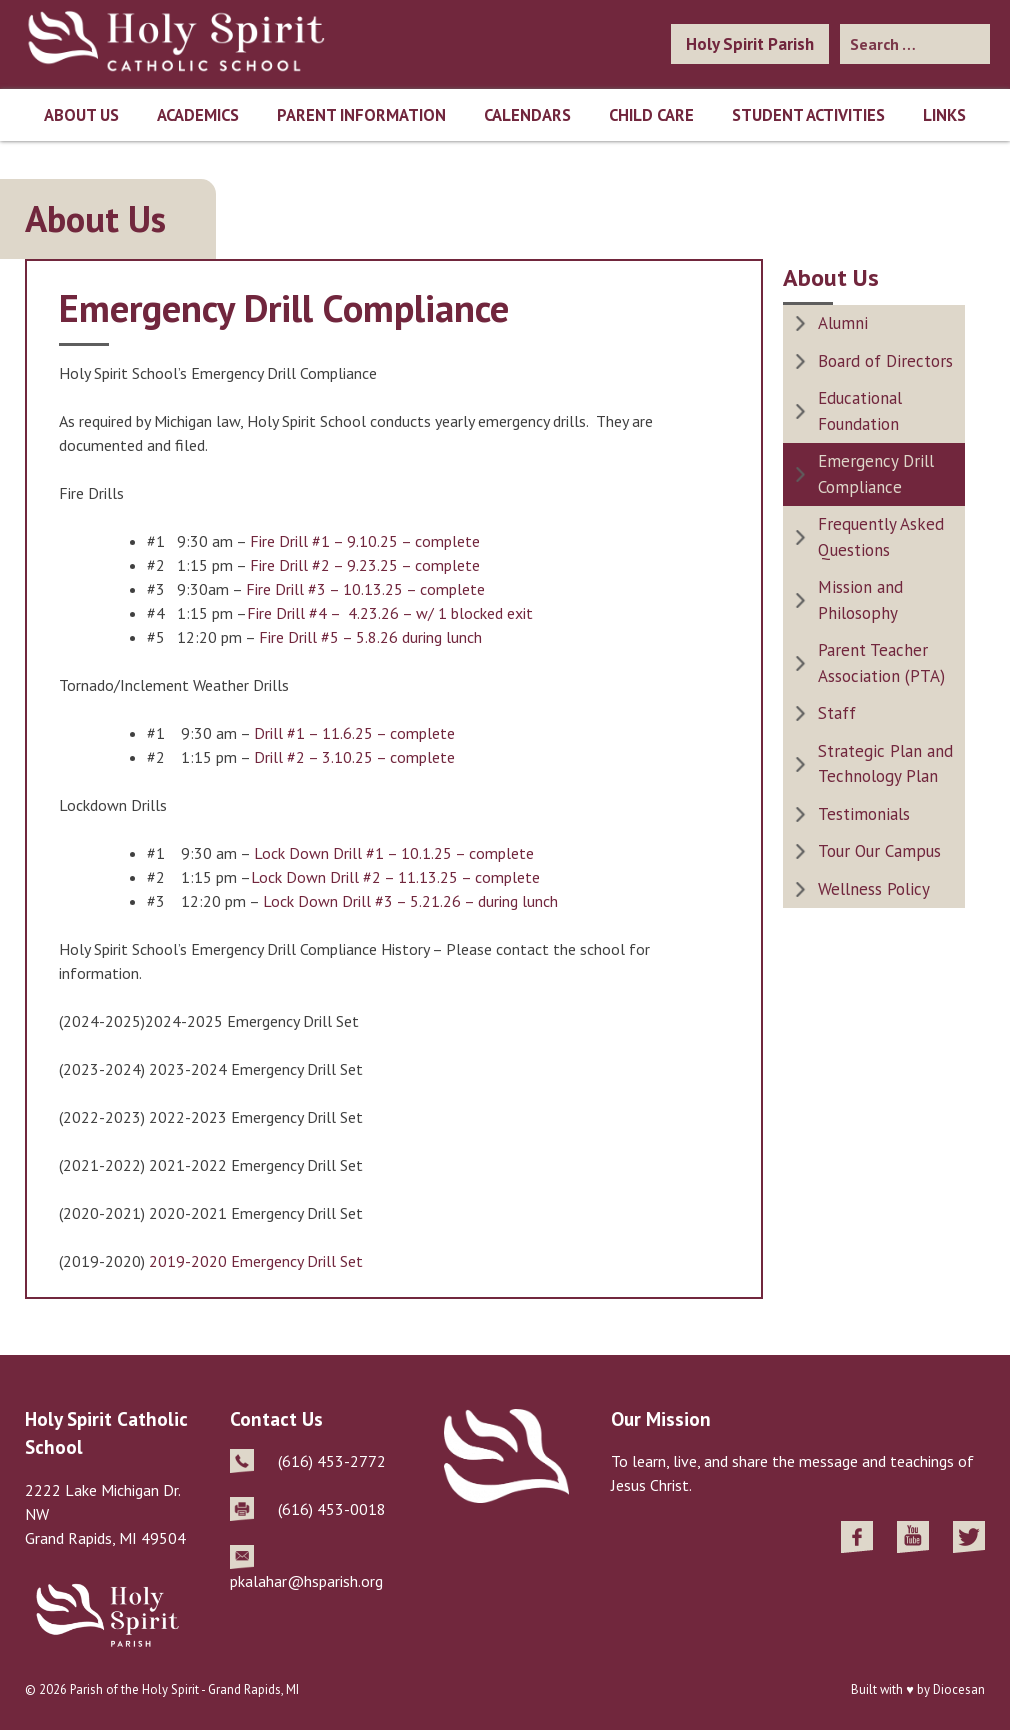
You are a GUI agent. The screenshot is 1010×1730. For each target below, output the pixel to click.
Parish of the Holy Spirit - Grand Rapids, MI (184, 1689)
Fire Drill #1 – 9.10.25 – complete (365, 541)
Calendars (527, 115)
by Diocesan (951, 1689)
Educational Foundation (860, 411)
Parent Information (361, 115)
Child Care (651, 115)
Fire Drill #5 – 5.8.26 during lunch (370, 637)
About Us (81, 115)
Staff (837, 713)
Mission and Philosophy (860, 600)
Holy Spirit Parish (750, 44)
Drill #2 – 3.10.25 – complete (354, 757)
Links (944, 115)
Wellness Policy (874, 889)
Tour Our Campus (879, 851)
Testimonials (864, 814)
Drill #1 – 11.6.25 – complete (354, 733)
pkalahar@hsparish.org (306, 1581)
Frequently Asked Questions (881, 537)
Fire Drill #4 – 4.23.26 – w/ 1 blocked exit (390, 613)
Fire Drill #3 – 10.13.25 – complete (365, 589)
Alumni (843, 323)
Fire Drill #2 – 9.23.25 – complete (365, 565)
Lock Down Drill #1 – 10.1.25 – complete (394, 853)
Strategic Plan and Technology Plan (885, 764)
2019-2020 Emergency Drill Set (256, 1261)
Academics (198, 115)
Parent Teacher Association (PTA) (881, 663)
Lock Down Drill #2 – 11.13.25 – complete (395, 877)
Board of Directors (885, 361)
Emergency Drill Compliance (876, 474)
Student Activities (808, 115)
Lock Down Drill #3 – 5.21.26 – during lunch (410, 901)
